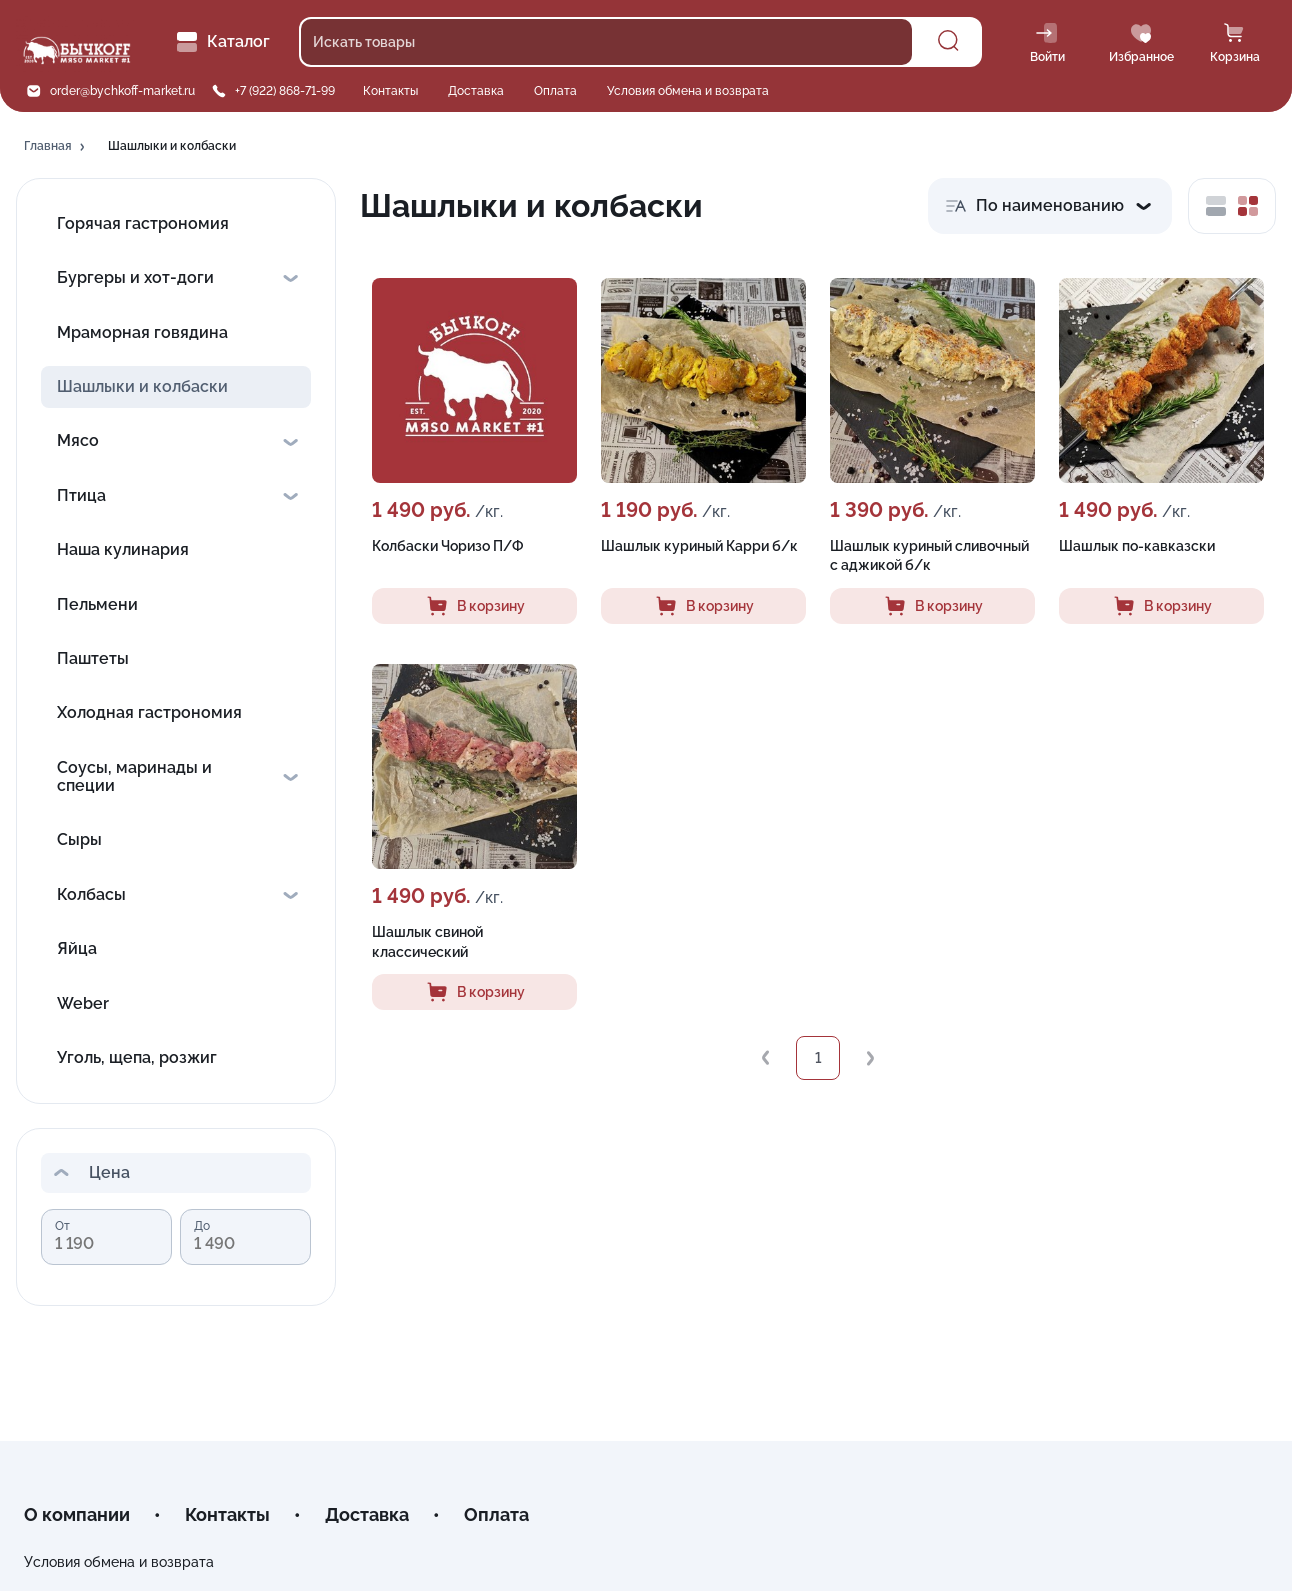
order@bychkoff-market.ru (122, 91)
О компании (77, 1514)
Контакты (390, 91)
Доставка (476, 91)
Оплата (555, 91)
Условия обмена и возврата (688, 91)
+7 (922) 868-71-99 (285, 91)
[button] (56, 147)
